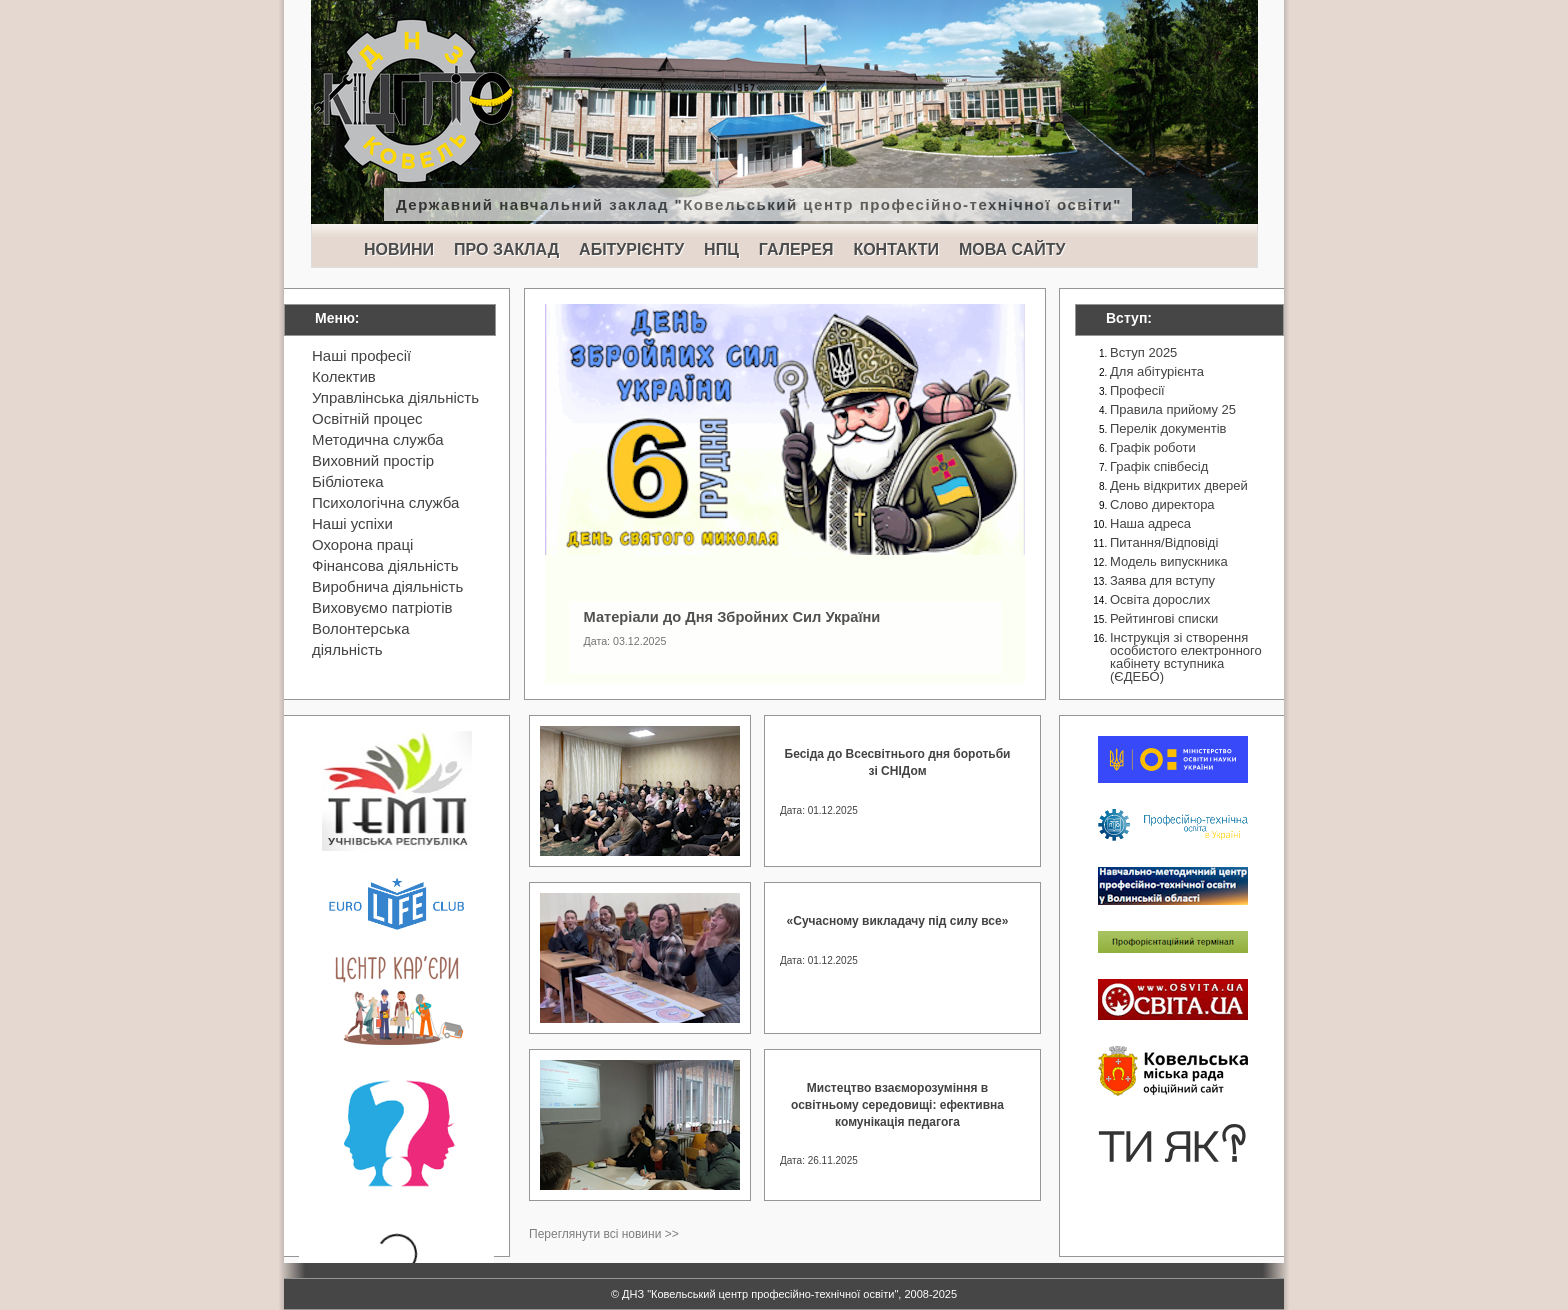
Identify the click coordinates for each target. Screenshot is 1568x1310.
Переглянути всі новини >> (604, 1234)
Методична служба (378, 439)
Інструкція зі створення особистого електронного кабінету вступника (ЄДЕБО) (1186, 657)
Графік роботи (1153, 447)
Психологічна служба (385, 502)
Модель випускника (1169, 561)
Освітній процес (367, 418)
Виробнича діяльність (387, 586)
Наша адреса (1150, 523)
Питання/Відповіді (1164, 542)
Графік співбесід (1159, 466)
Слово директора (1162, 504)
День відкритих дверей (1179, 485)
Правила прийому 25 (1173, 409)
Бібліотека (347, 481)
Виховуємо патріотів (382, 607)
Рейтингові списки (1164, 618)
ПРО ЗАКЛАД (506, 249)
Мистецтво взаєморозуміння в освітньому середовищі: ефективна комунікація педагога (897, 1105)
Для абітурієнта (1157, 371)
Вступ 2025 (1143, 352)
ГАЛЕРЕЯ (796, 249)
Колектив (344, 376)
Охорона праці (362, 544)
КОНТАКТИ (896, 249)
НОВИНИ (399, 249)
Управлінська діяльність (395, 397)
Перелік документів (1168, 428)
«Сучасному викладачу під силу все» (898, 921)
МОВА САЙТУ (1012, 249)
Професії (1137, 390)
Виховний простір (373, 460)
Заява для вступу (1162, 580)
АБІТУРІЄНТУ (631, 249)
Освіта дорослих (1160, 599)
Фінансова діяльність (385, 565)
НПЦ (721, 249)
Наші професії (361, 355)
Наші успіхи (352, 523)
